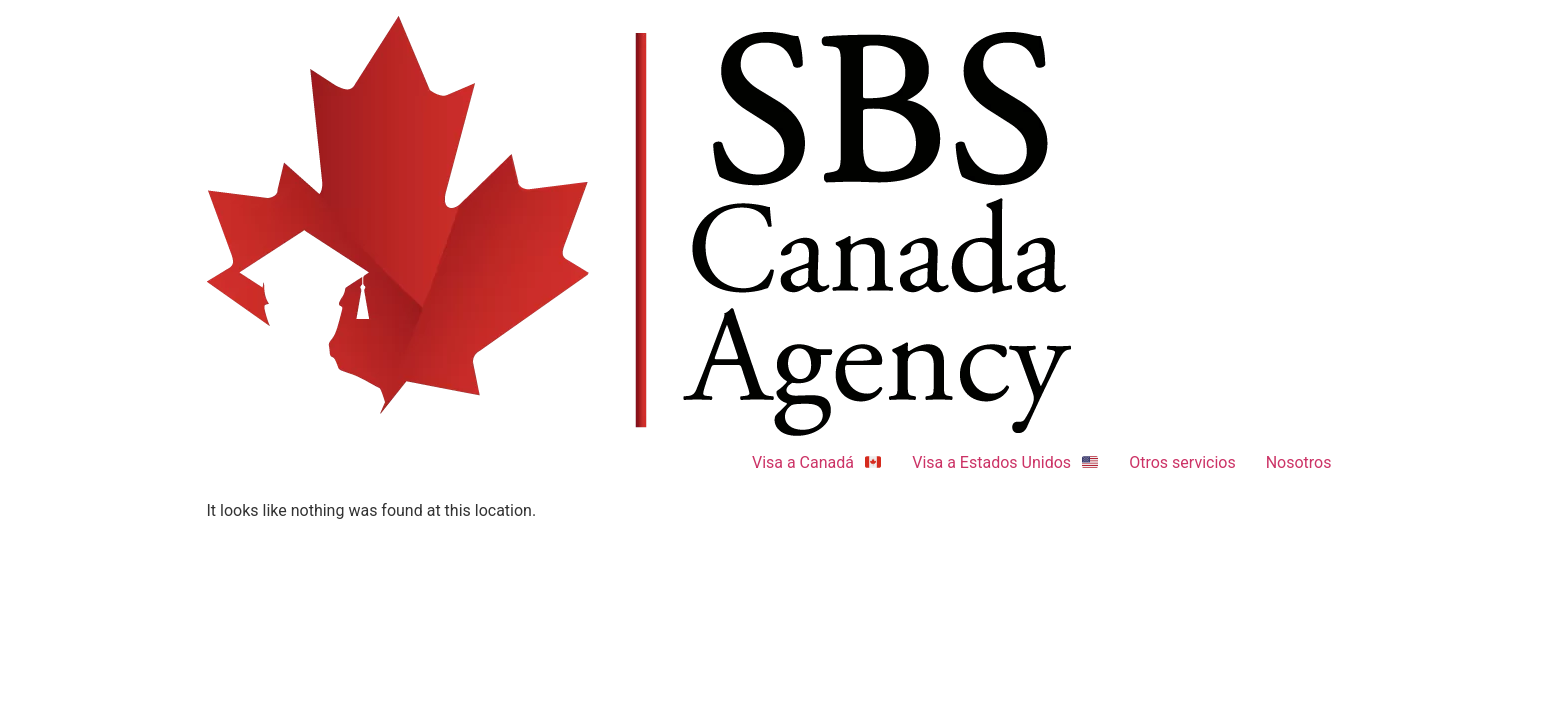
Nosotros (1299, 462)
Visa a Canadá (817, 462)
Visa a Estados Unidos (1005, 462)
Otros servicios (1182, 462)
